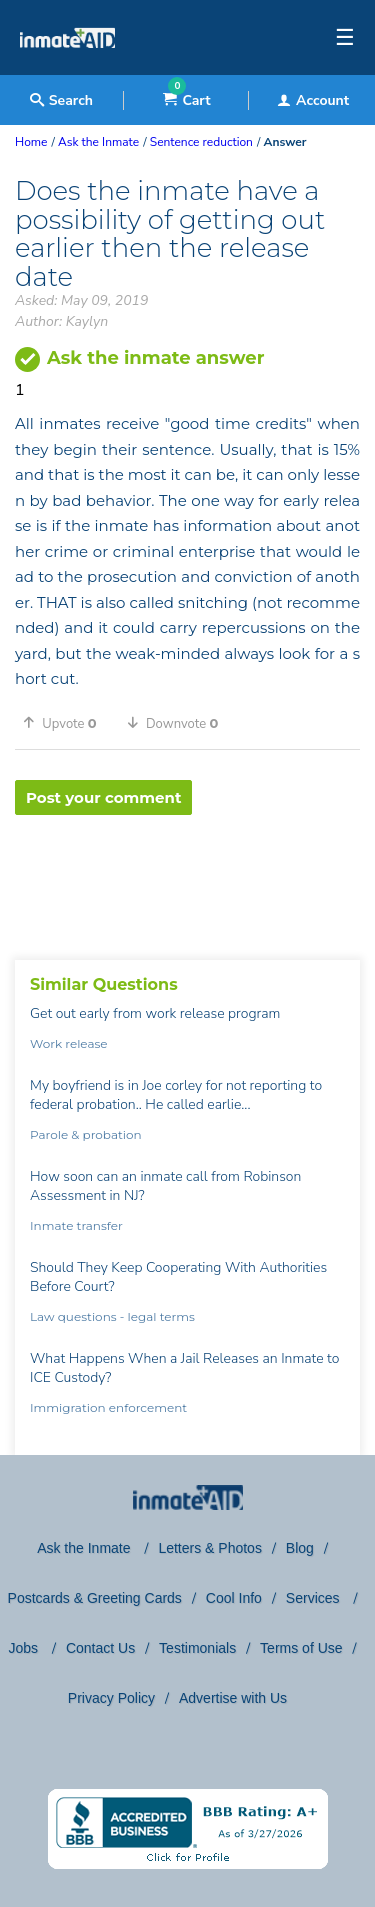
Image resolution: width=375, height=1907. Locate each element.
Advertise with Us (233, 1698)
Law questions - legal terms (112, 1316)
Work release (69, 1043)
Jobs (24, 1648)
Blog (300, 1548)
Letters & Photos (210, 1548)
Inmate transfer (76, 1225)
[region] (187, 880)
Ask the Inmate (85, 1548)
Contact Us (100, 1648)
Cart (186, 100)
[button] (67, 723)
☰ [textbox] (345, 38)
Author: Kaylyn (61, 321)
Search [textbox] (61, 100)
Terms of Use (301, 1648)
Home (31, 142)
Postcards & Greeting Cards (95, 1598)
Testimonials (197, 1648)
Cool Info (234, 1598)
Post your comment (103, 797)
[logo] (67, 70)
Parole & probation (86, 1134)
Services (315, 1598)
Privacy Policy (111, 1698)
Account (313, 100)
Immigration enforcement (108, 1407)
